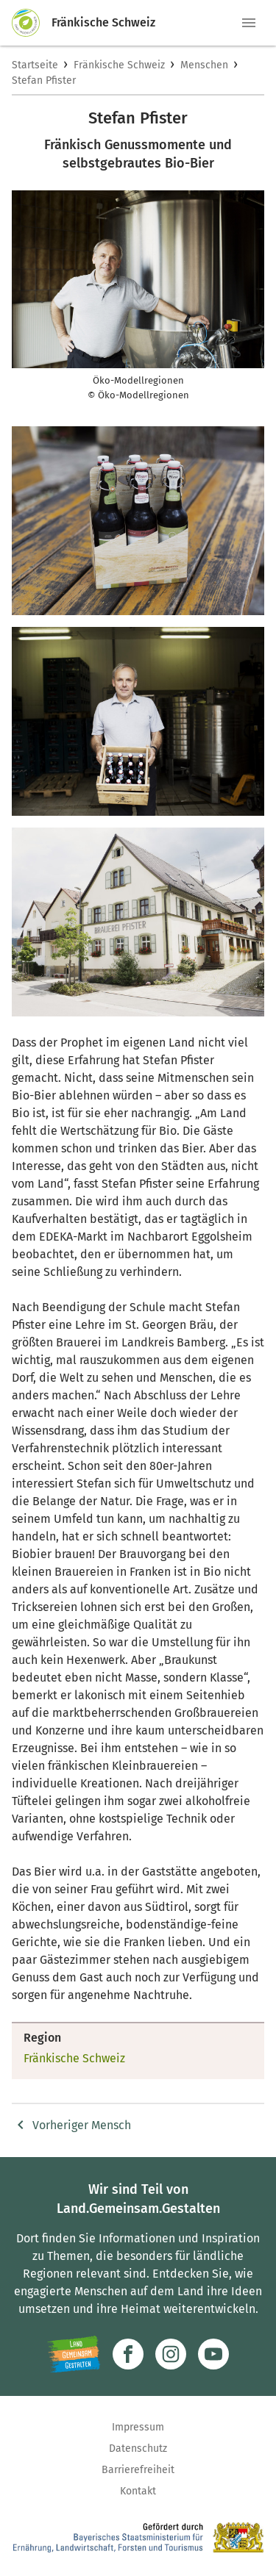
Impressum (138, 2427)
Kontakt (138, 2491)
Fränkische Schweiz (119, 65)
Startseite (35, 65)
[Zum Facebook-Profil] (128, 2354)
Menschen (204, 65)
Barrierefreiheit (138, 2470)
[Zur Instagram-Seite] (170, 2354)
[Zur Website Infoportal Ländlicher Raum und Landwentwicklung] (74, 2354)
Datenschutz (138, 2448)
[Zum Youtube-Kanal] (213, 2354)
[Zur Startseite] (32, 23)
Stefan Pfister (44, 80)
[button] (248, 22)
